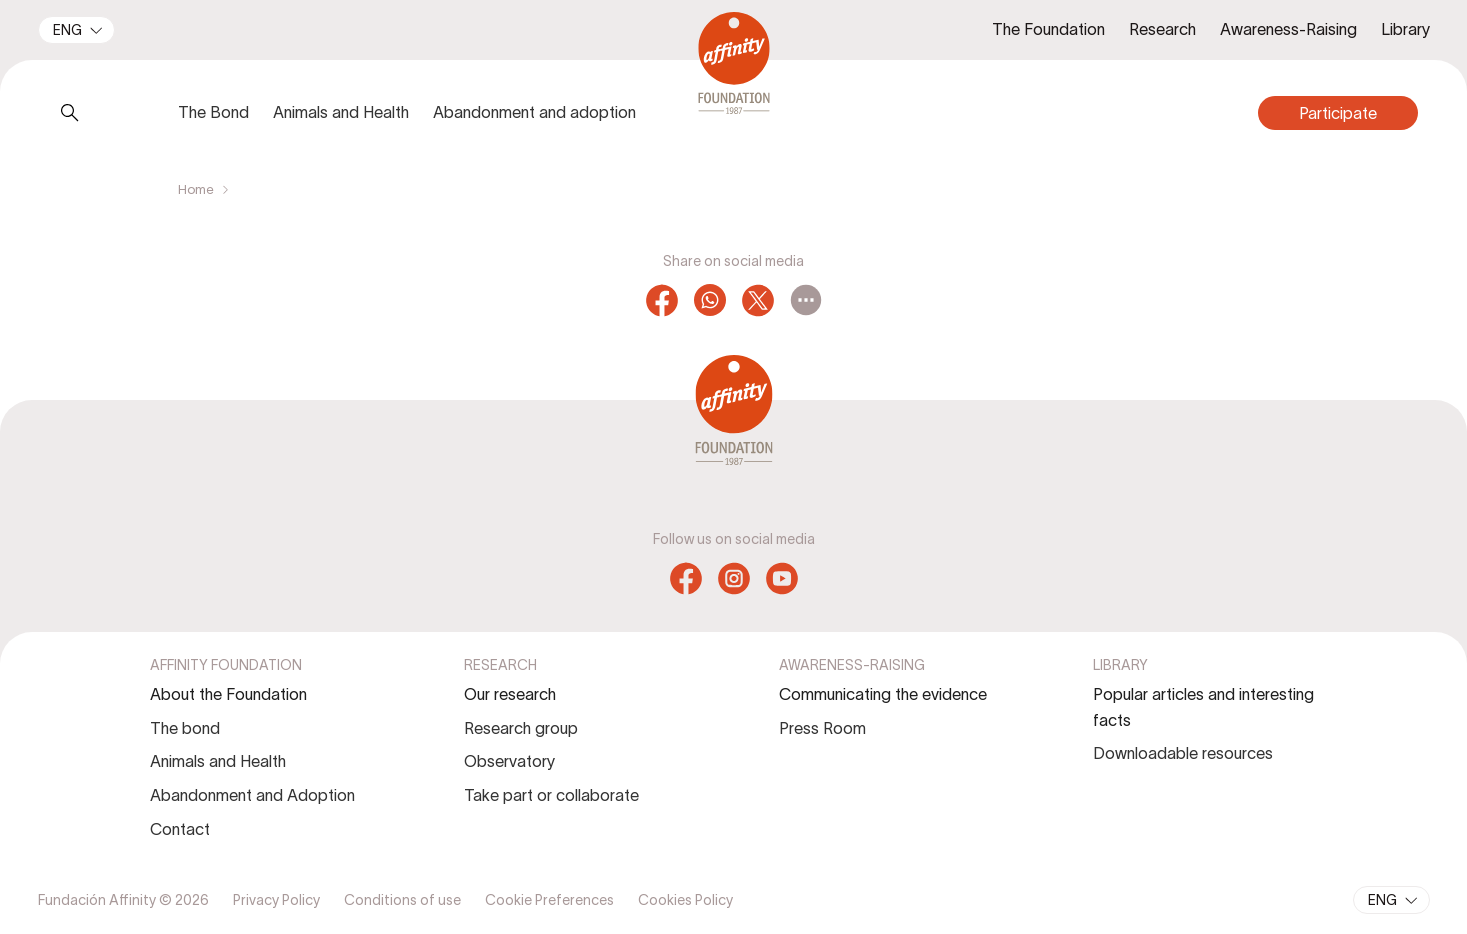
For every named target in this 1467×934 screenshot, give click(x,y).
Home (196, 189)
